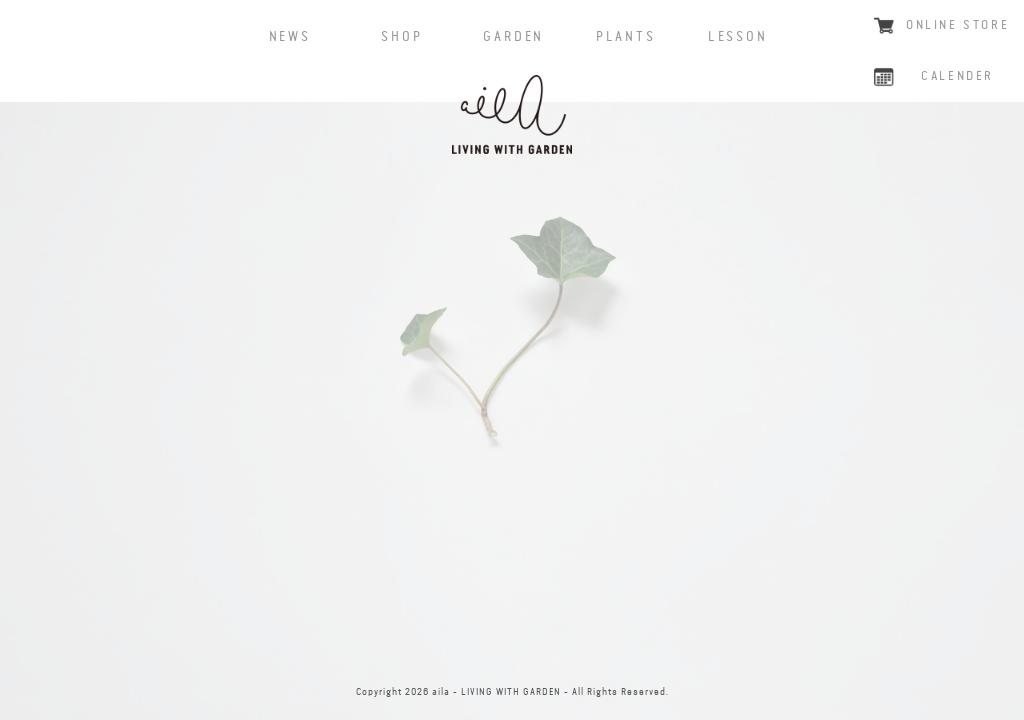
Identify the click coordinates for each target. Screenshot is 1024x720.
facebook (429, 646)
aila (512, 114)
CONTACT (595, 646)
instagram (512, 646)
